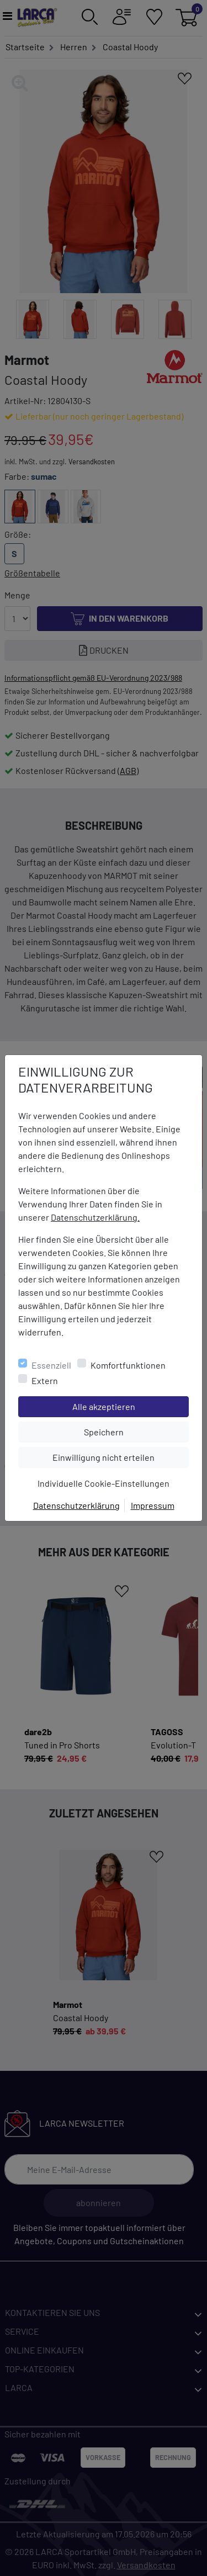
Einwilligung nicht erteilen (120, 1456)
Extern (44, 1380)
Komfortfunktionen (128, 1365)
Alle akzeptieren (130, 1406)
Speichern (136, 1431)
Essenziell (51, 1365)
